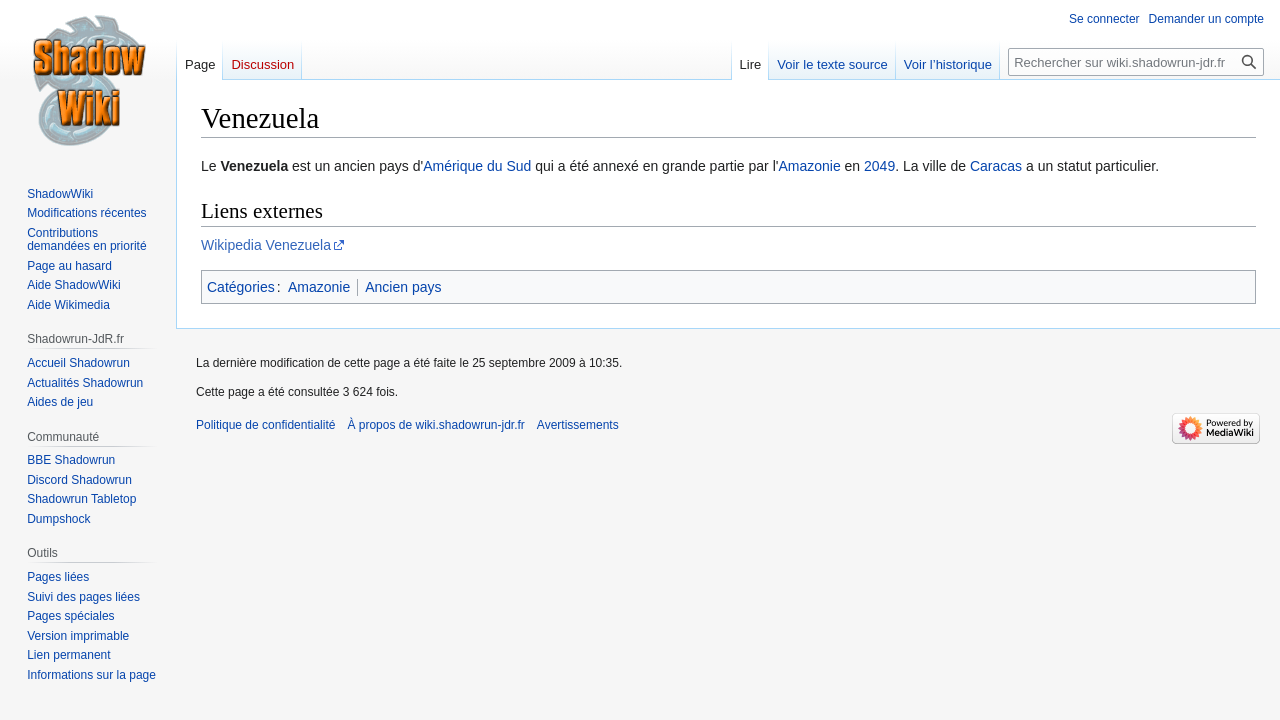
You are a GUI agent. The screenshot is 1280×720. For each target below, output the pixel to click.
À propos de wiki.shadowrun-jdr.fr (435, 425)
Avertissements (578, 425)
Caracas (996, 166)
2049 (879, 166)
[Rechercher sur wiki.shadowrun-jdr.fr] (1136, 62)
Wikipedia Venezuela (266, 245)
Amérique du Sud (477, 166)
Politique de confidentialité (265, 425)
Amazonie (809, 166)
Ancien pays (403, 287)
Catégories (241, 287)
